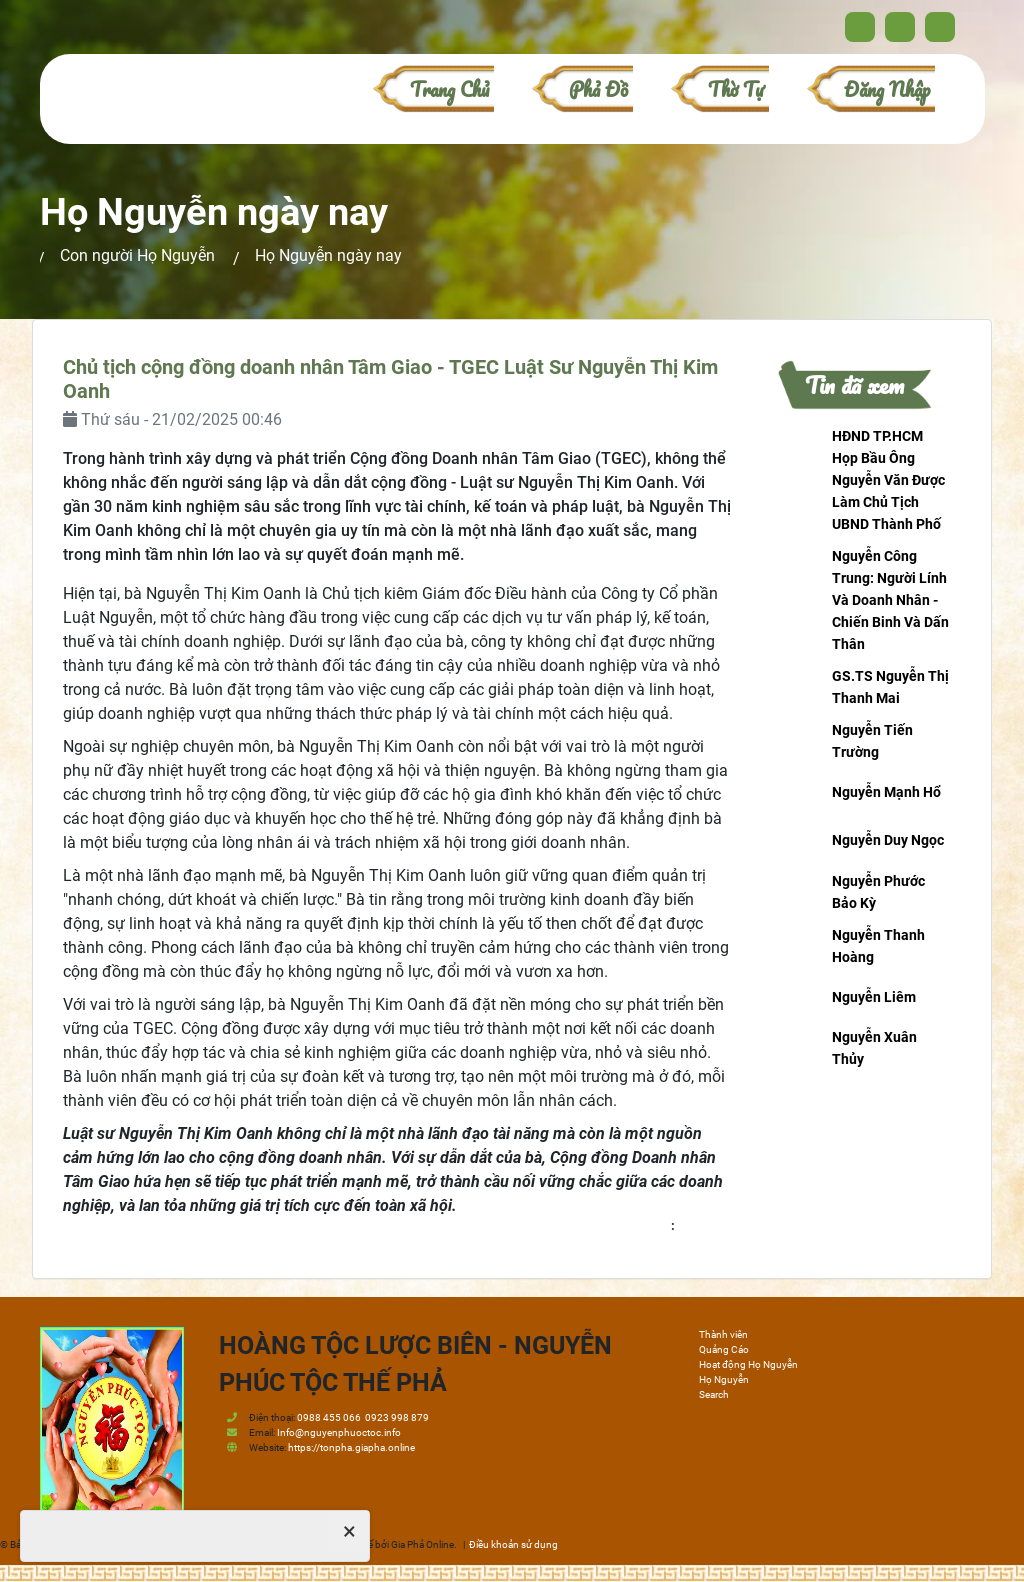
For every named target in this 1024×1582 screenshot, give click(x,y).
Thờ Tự (736, 89)
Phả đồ (598, 89)
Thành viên (723, 1334)
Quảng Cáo (724, 1349)
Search (714, 1394)
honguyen (705, 1225)
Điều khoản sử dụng (513, 1544)
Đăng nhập (887, 89)
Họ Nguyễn (724, 1379)
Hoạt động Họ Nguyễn (748, 1364)
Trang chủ (449, 89)
